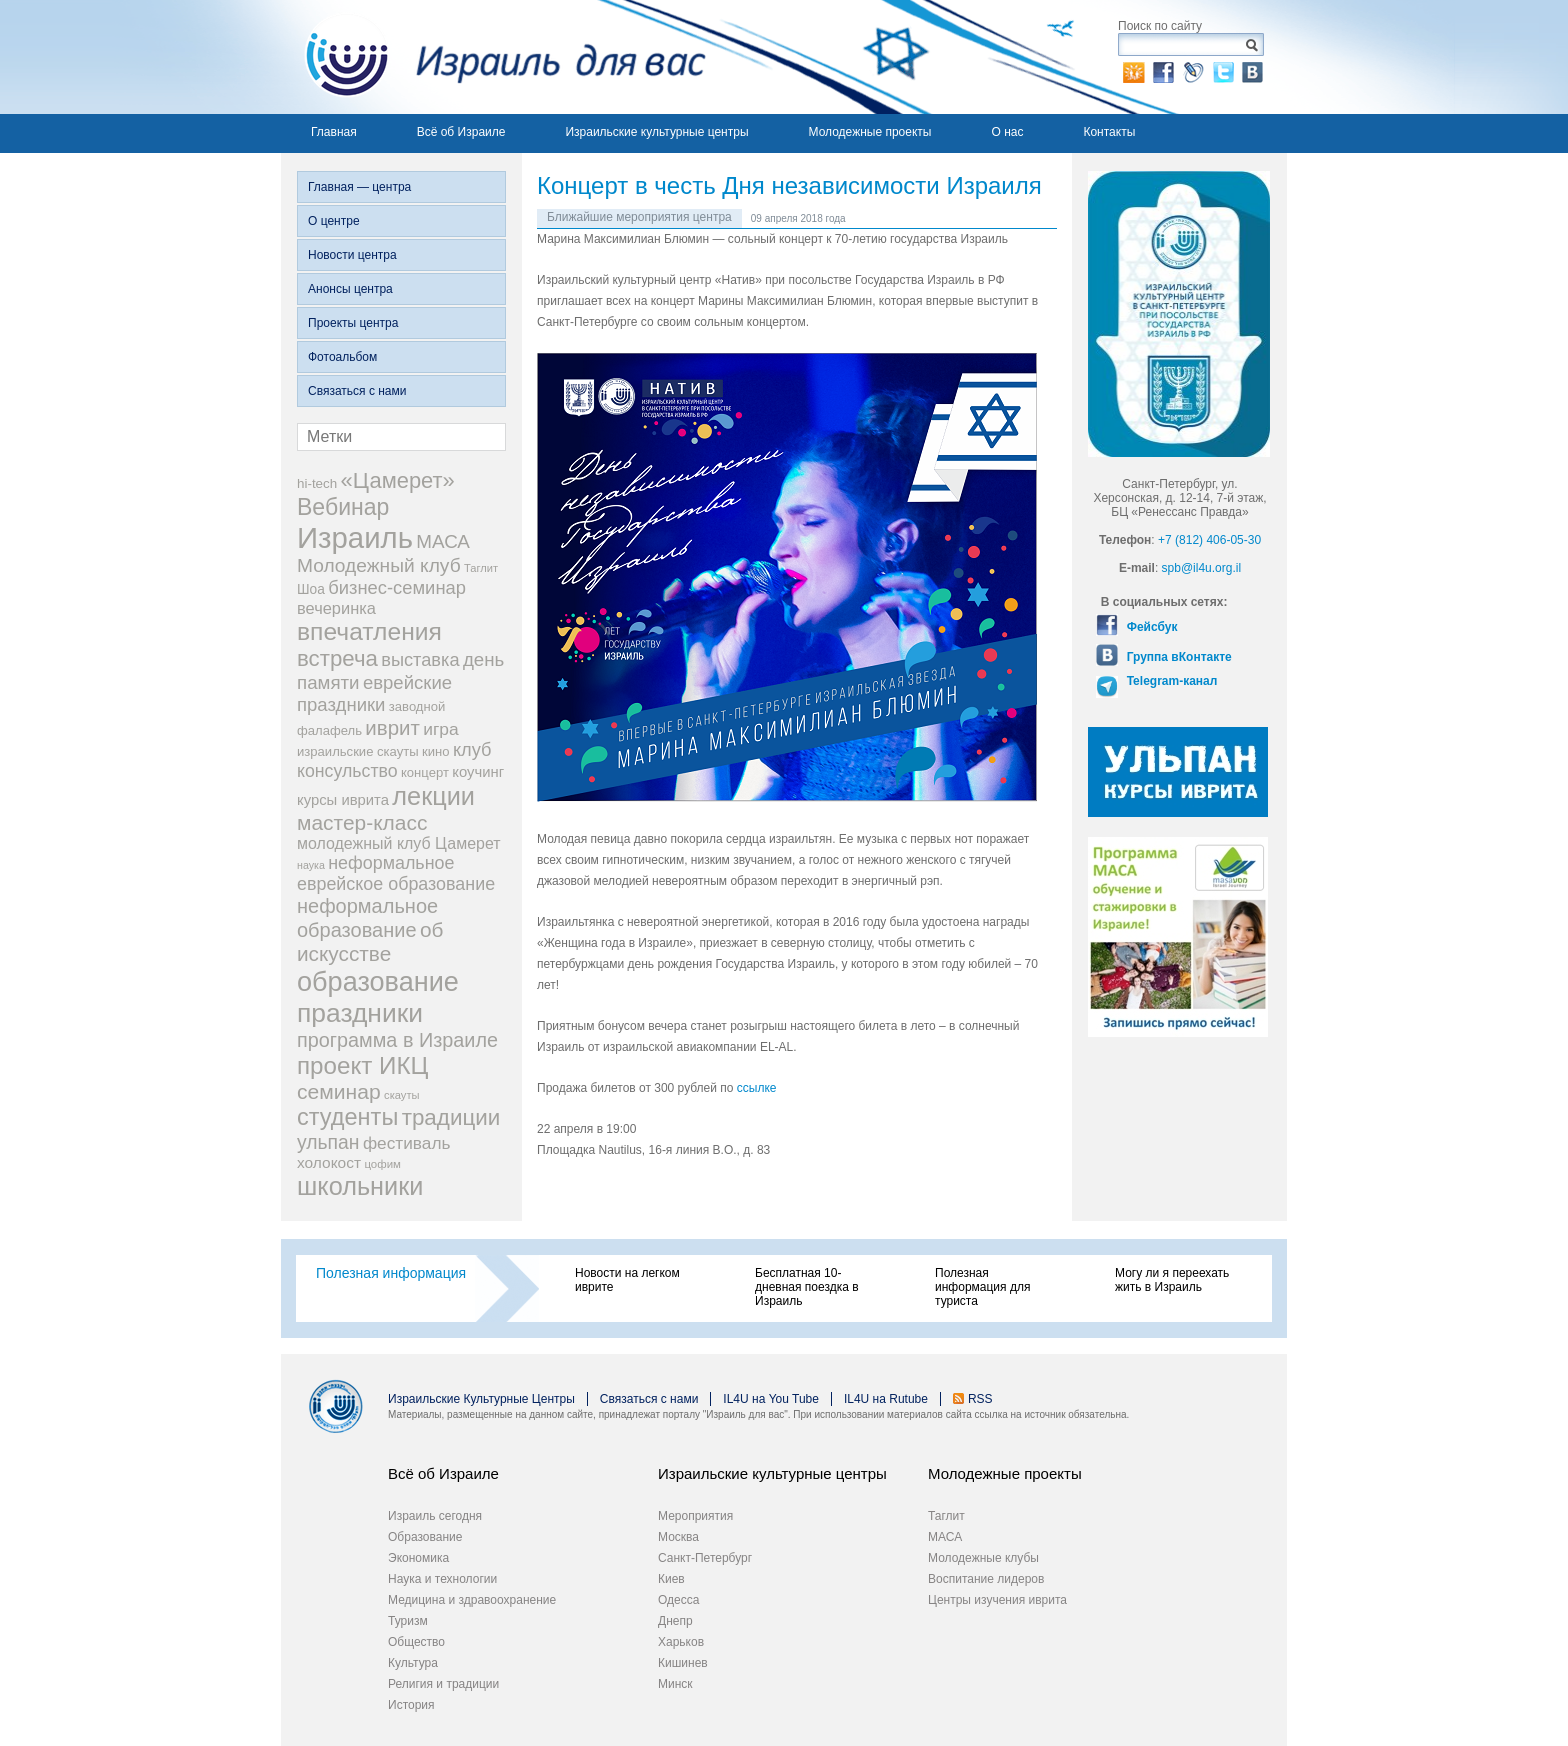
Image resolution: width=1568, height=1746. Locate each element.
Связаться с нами (357, 391)
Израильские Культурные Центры (481, 1399)
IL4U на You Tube (771, 1399)
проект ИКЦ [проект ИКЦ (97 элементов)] (362, 1065)
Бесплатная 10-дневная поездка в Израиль (807, 1287)
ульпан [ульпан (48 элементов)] (328, 1142)
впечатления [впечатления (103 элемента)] (369, 631)
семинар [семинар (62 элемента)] (339, 1091)
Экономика (418, 1558)
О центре (334, 221)
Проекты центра (353, 323)
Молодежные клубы (983, 1558)
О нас (1007, 132)
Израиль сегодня (435, 1516)
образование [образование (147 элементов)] (378, 981)
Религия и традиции (443, 1684)
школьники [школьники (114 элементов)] (360, 1186)
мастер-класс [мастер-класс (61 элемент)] (362, 822)
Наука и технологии (442, 1579)
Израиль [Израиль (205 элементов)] (355, 537)
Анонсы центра (350, 289)
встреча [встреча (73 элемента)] (337, 658)
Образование (425, 1537)
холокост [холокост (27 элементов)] (329, 1162)
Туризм (408, 1621)
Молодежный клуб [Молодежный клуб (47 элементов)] (379, 565)
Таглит (946, 1516)
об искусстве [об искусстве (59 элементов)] (370, 941)
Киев (671, 1579)
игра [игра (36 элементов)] (440, 729)
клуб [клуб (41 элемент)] (472, 750)
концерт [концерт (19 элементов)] (425, 772)
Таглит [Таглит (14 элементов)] (481, 568)
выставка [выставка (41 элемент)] (420, 660)
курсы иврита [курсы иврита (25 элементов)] (343, 800)
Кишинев (683, 1663)
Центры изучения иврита (997, 1600)
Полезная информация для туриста (982, 1287)
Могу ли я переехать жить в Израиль (1172, 1280)
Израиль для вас (493, 57)
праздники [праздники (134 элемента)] (360, 1013)
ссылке (757, 1088)
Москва (678, 1537)
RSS (980, 1399)
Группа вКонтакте (1177, 657)
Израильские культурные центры (656, 132)
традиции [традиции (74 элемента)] (451, 1117)
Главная (334, 132)
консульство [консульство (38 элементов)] (347, 771)
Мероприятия (695, 1516)
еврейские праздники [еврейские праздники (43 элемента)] (374, 693)
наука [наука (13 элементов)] (311, 865)
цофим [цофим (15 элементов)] (382, 1164)
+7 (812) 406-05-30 (1209, 540)
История (411, 1705)
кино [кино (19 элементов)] (436, 751)
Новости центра (352, 255)
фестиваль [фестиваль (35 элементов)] (407, 1143)
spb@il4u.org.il (1202, 568)
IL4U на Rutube (886, 1399)
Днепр (675, 1621)
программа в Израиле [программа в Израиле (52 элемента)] (397, 1040)
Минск (675, 1684)
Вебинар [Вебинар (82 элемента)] (343, 507)
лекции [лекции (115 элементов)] (433, 796)
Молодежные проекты (870, 132)
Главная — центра (359, 187)
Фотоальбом (342, 357)
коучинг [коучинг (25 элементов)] (478, 772)
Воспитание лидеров (986, 1579)
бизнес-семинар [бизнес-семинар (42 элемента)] (397, 587)
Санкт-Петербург (705, 1558)
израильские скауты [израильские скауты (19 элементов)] (358, 751)
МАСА (945, 1537)
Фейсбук (1150, 627)
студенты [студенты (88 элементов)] (347, 1117)
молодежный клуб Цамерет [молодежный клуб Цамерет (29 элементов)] (399, 843)
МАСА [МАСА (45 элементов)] (443, 541)
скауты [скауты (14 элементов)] (401, 1095)
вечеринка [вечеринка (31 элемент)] (336, 608)
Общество (416, 1642)
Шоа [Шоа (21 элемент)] (311, 589)
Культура (413, 1663)
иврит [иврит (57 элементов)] (392, 727)
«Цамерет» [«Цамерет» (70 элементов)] (398, 480)
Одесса (678, 1600)
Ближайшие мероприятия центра (639, 217)
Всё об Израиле (461, 132)
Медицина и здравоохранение (472, 1600)
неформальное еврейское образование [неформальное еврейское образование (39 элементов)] (396, 873)
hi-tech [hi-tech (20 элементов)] (317, 483)
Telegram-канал (1170, 681)
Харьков (681, 1642)
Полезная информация (391, 1273)
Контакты (1109, 132)
